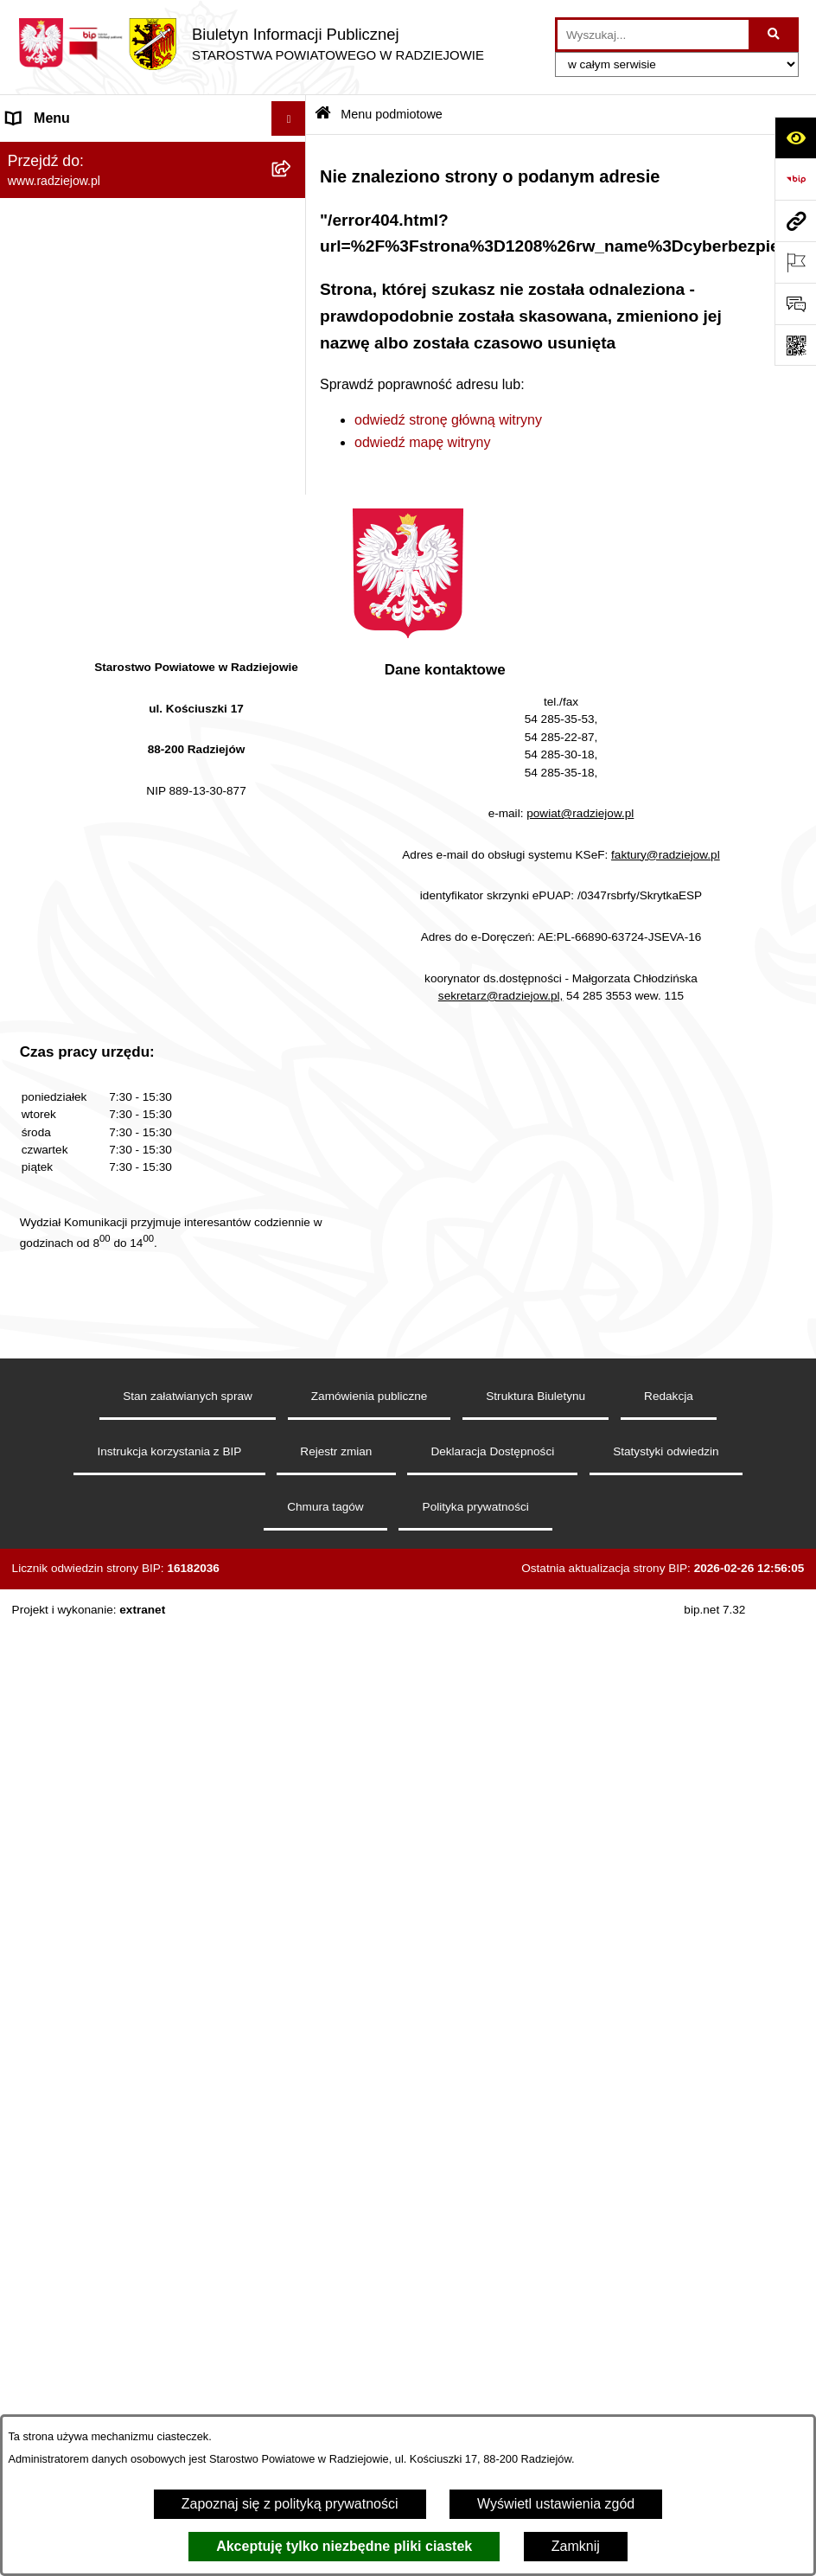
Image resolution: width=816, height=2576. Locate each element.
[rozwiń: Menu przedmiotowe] (292, 473)
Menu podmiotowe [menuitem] (63, 152)
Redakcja (668, 2209)
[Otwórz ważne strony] (795, 262)
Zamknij (575, 2546)
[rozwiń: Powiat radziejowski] (292, 198)
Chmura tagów (325, 2320)
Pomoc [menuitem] (28, 1081)
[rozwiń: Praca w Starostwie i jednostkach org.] (292, 632)
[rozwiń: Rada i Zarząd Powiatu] (292, 244)
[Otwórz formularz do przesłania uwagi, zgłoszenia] (795, 303)
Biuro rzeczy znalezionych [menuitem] (87, 977)
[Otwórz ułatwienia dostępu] (795, 137)
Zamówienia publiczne (369, 2209)
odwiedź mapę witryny (422, 442)
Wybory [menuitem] (30, 943)
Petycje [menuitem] (29, 1046)
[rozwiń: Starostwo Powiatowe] (292, 290)
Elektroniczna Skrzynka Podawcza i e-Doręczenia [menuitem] (124, 766)
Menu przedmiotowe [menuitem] (69, 472)
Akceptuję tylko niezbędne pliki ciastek (344, 2546)
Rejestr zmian (336, 2265)
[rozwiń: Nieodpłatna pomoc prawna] (292, 1013)
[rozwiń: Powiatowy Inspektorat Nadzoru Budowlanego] (292, 701)
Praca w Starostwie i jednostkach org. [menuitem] (122, 631)
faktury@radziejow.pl (665, 1668)
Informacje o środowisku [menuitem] (81, 666)
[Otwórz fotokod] (795, 345)
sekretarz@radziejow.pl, (501, 1809)
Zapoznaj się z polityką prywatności (290, 2503)
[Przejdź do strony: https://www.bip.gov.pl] (795, 179)
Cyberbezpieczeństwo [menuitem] (75, 1185)
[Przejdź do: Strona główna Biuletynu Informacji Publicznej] (323, 114)
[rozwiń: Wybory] (292, 944)
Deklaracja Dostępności (492, 2265)
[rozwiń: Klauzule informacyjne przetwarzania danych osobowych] (292, 577)
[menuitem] (153, 198)
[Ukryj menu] (288, 118)
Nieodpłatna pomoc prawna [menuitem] (91, 1012)
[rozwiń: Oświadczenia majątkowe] (292, 381)
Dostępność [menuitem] (43, 1219)
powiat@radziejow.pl (580, 1626)
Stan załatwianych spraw (187, 2209)
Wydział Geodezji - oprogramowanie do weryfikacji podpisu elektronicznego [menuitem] (127, 822)
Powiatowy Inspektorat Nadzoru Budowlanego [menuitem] (104, 711)
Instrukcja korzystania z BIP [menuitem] (92, 541)
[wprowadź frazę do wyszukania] (653, 34)
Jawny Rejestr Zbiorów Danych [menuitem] (102, 1150)
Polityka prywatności (476, 2320)
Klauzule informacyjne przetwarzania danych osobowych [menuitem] (120, 586)
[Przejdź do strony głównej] (250, 44)
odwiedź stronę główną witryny (448, 419)
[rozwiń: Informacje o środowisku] (292, 667)
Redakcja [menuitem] (36, 507)
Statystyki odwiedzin (665, 2265)
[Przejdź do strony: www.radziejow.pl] (795, 220)
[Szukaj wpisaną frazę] (775, 34)
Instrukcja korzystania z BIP (169, 2265)
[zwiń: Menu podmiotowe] (292, 153)
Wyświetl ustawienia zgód (555, 2503)
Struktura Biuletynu (535, 2209)
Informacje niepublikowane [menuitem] (88, 1116)
